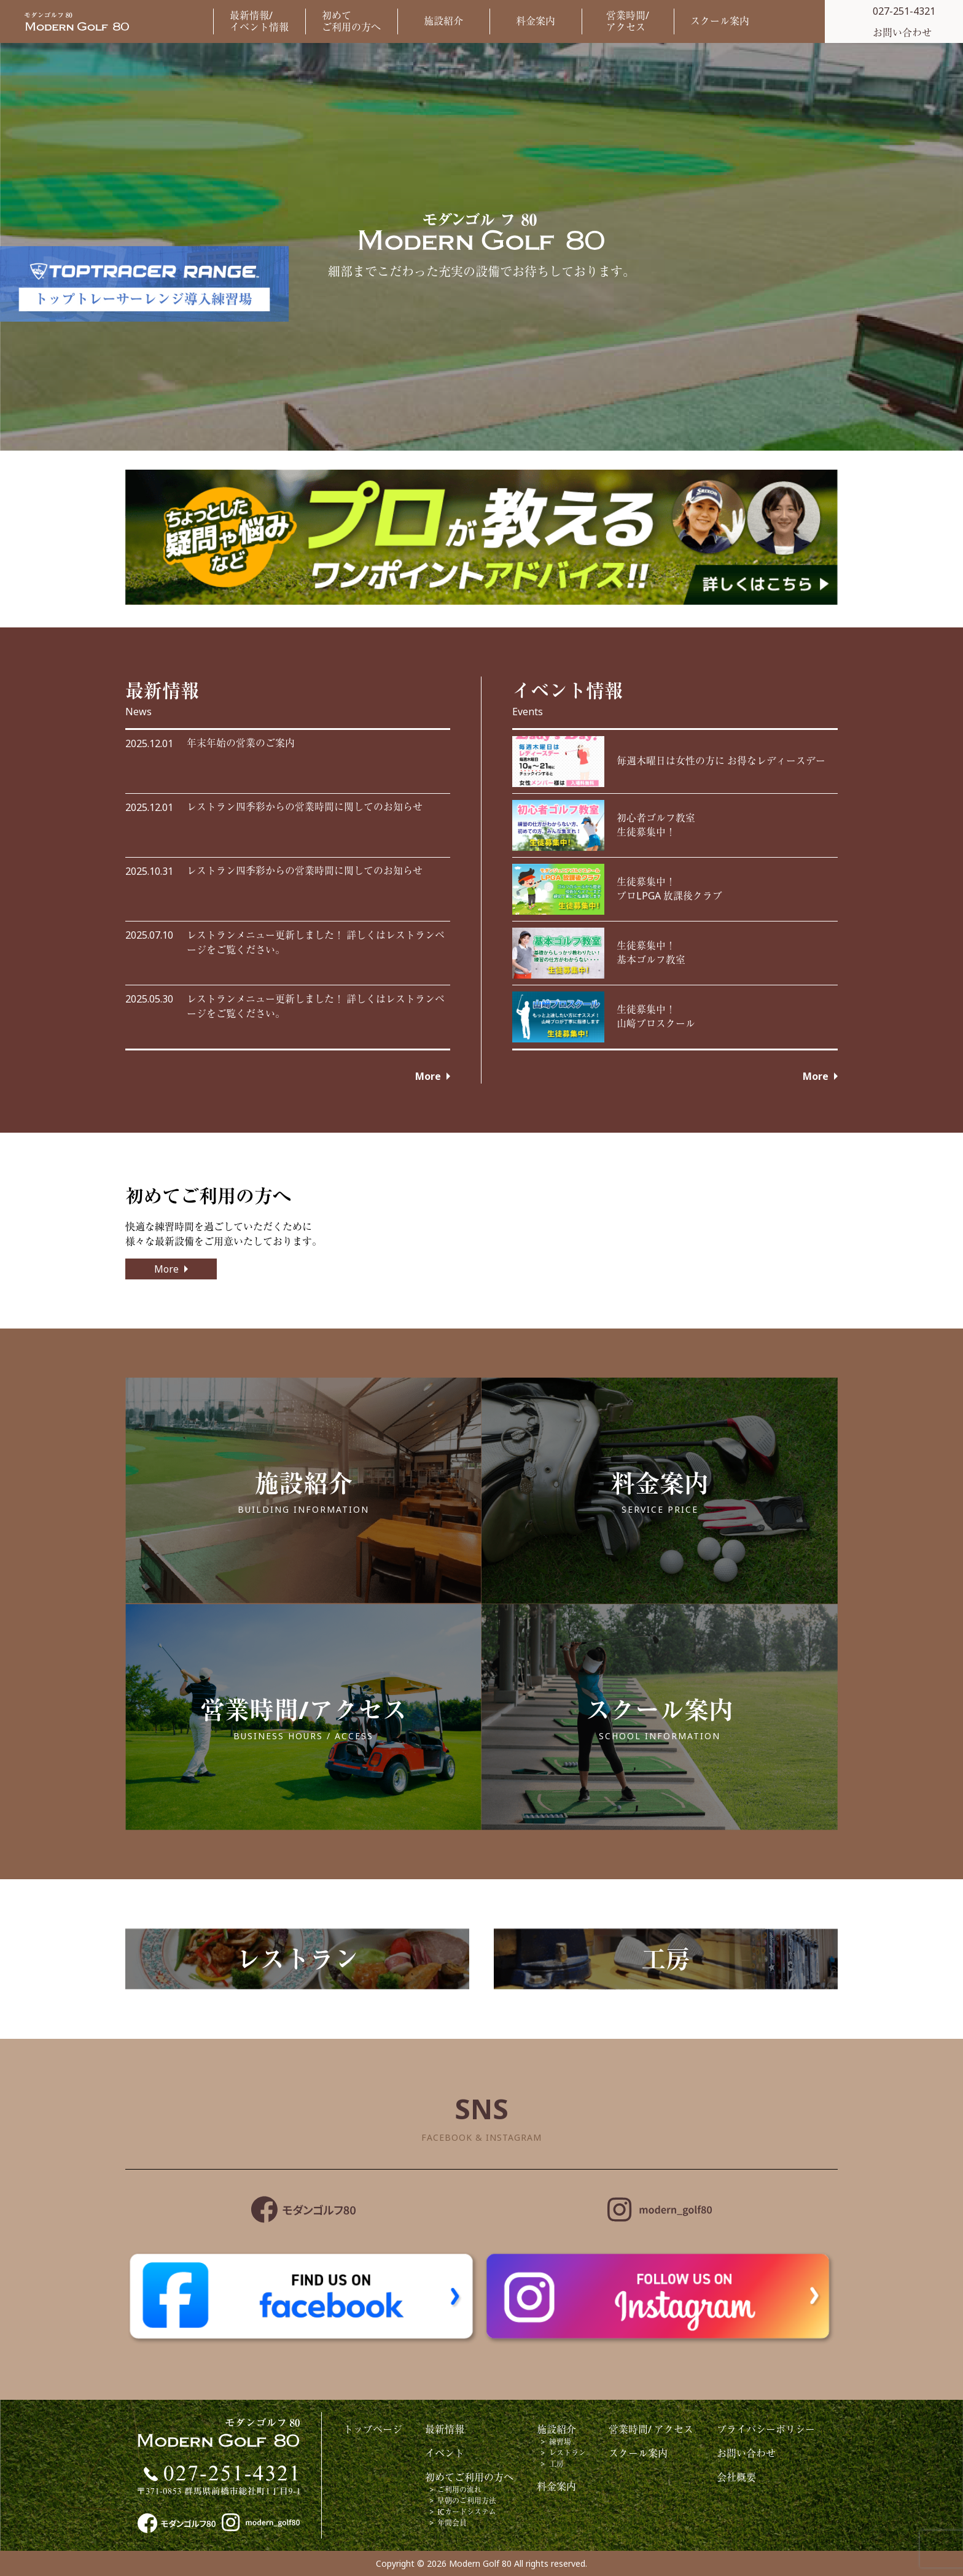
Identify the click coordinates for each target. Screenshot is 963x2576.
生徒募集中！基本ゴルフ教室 (651, 953)
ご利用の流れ (459, 2490)
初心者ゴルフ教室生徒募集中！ (656, 825)
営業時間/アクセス (627, 21)
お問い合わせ (746, 2453)
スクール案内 (719, 21)
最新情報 (444, 2429)
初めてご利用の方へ (351, 21)
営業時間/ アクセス (651, 2429)
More (428, 1076)
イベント (444, 2453)
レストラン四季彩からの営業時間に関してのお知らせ (305, 807)
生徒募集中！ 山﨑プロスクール (656, 1017)
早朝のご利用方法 (466, 2501)
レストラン (567, 2453)
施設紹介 (443, 21)
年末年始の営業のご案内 (241, 743)
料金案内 (535, 21)
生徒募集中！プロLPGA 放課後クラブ (669, 889)
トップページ (372, 2429)
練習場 (560, 2442)
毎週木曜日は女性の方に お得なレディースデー (721, 761)
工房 (556, 2464)
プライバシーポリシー (766, 2429)
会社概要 (736, 2477)
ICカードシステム (466, 2512)
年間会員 (452, 2523)
